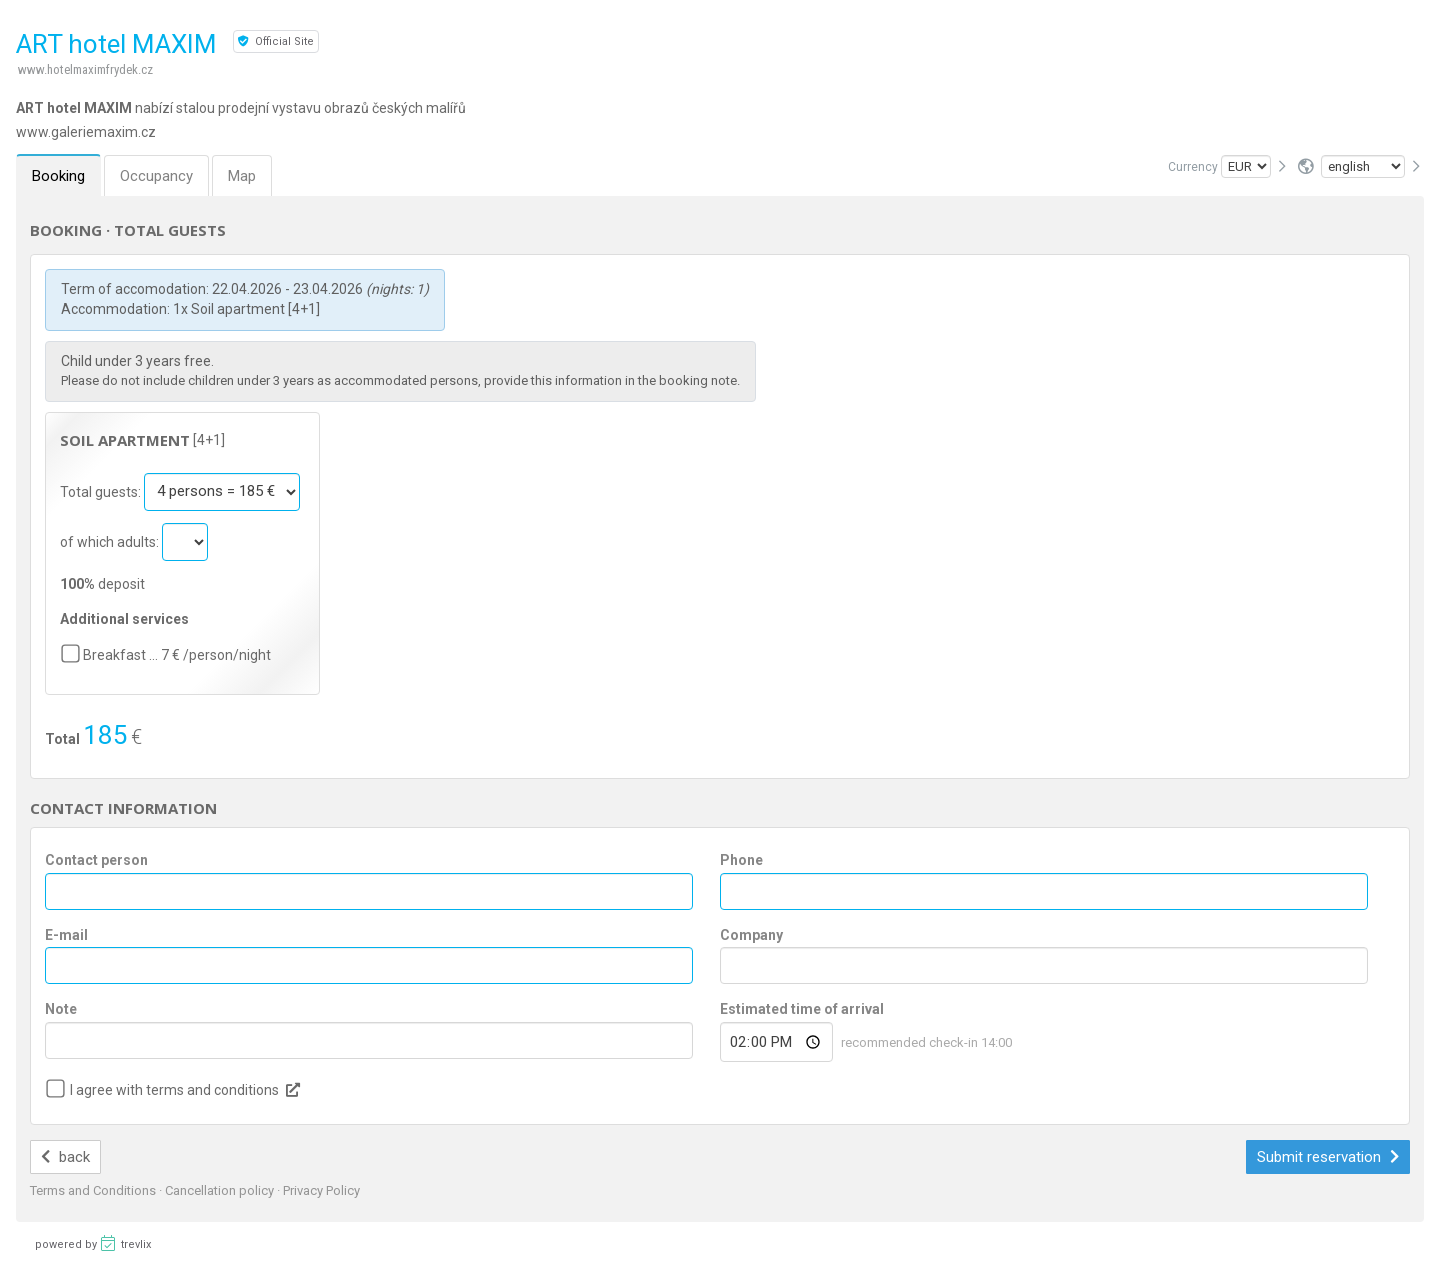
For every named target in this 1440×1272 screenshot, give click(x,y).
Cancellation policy (221, 1190)
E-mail (66, 935)
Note (61, 1009)
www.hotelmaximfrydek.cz (85, 69)
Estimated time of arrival (802, 1009)
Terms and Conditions (94, 1190)
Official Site (276, 41)
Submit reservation (1328, 1157)
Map (242, 176)
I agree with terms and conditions (174, 1090)
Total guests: (102, 491)
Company (751, 935)
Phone (741, 860)
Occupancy (156, 176)
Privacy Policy (321, 1190)
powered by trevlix (93, 1243)
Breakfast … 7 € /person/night (177, 655)
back (65, 1157)
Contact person (96, 860)
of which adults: (111, 541)
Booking (58, 176)
